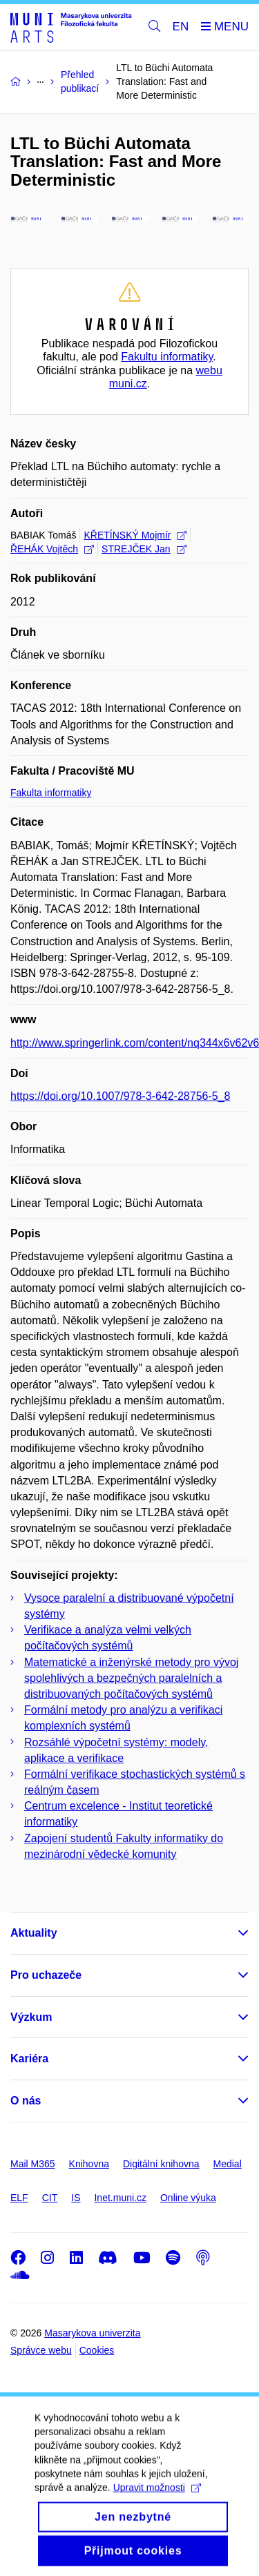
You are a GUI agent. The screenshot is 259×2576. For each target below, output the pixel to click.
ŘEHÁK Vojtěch (52, 548)
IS (75, 2197)
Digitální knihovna (161, 2163)
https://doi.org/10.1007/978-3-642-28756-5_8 (120, 1096)
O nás (25, 2101)
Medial (227, 2163)
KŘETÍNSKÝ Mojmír (135, 535)
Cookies (97, 2350)
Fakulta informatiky (50, 792)
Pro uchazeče (45, 1975)
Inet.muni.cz (120, 2197)
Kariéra (29, 2058)
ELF (19, 2197)
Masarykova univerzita (92, 2332)
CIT (50, 2197)
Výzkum (31, 2017)
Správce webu (41, 2350)
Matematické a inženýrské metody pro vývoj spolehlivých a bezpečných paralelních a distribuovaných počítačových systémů (131, 1678)
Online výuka (188, 2197)
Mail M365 (32, 2163)
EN (181, 26)
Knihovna (89, 2163)
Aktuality (33, 1933)
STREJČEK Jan (144, 548)
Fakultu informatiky (167, 356)
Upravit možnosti (157, 2502)
